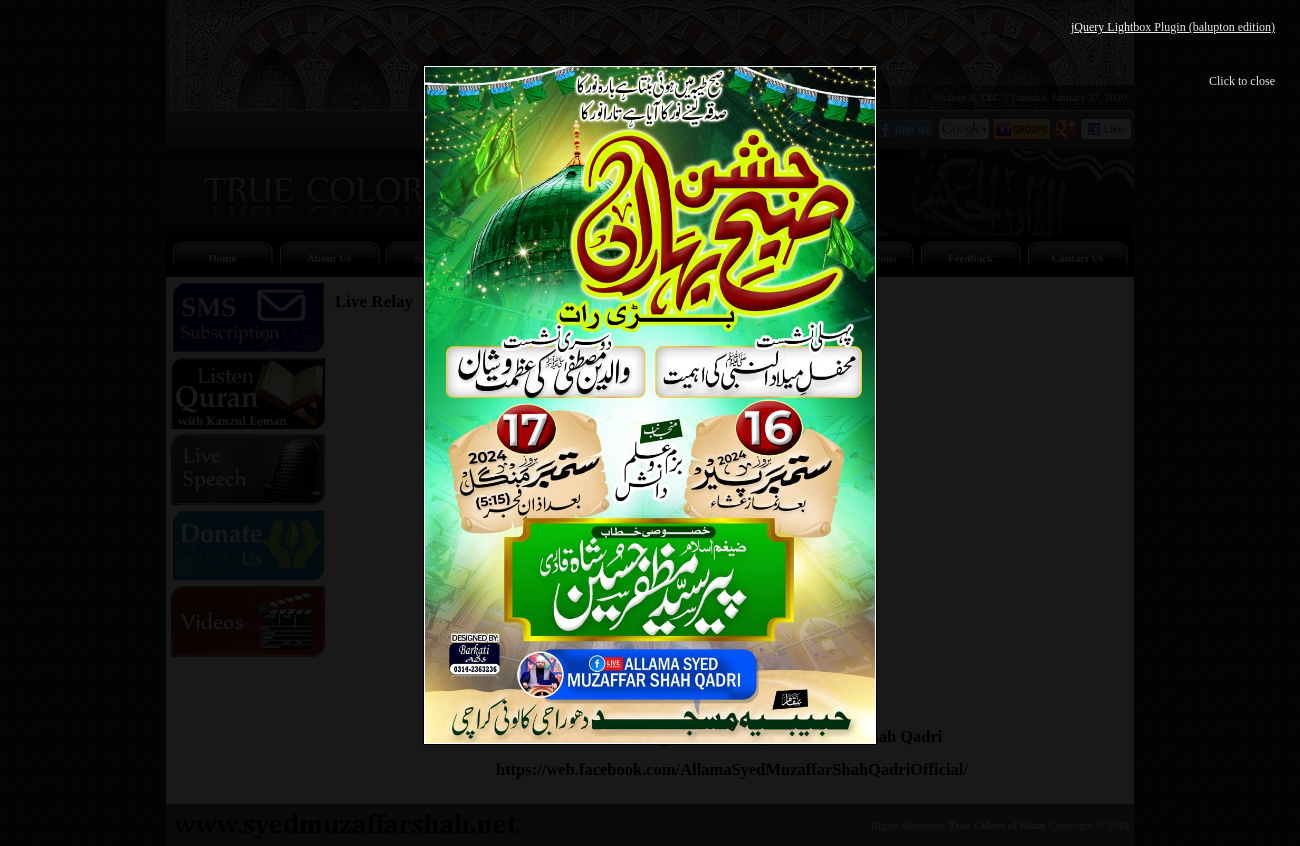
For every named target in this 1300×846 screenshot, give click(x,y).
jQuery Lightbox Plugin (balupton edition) (1173, 27)
